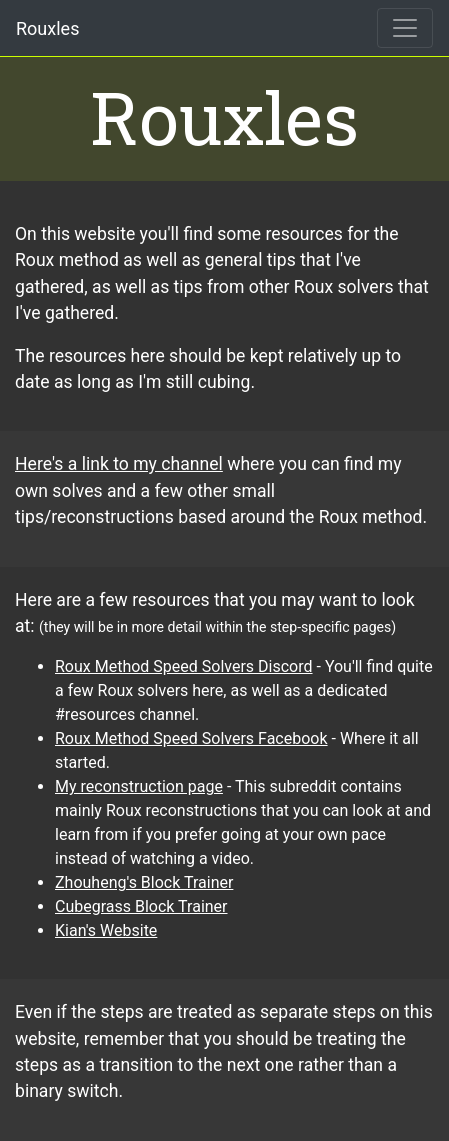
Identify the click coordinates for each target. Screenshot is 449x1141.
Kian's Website (106, 930)
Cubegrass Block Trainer (141, 906)
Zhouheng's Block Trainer (144, 882)
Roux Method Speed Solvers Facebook (191, 738)
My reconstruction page (139, 786)
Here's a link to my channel (119, 464)
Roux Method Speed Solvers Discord (184, 666)
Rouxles (47, 28)
